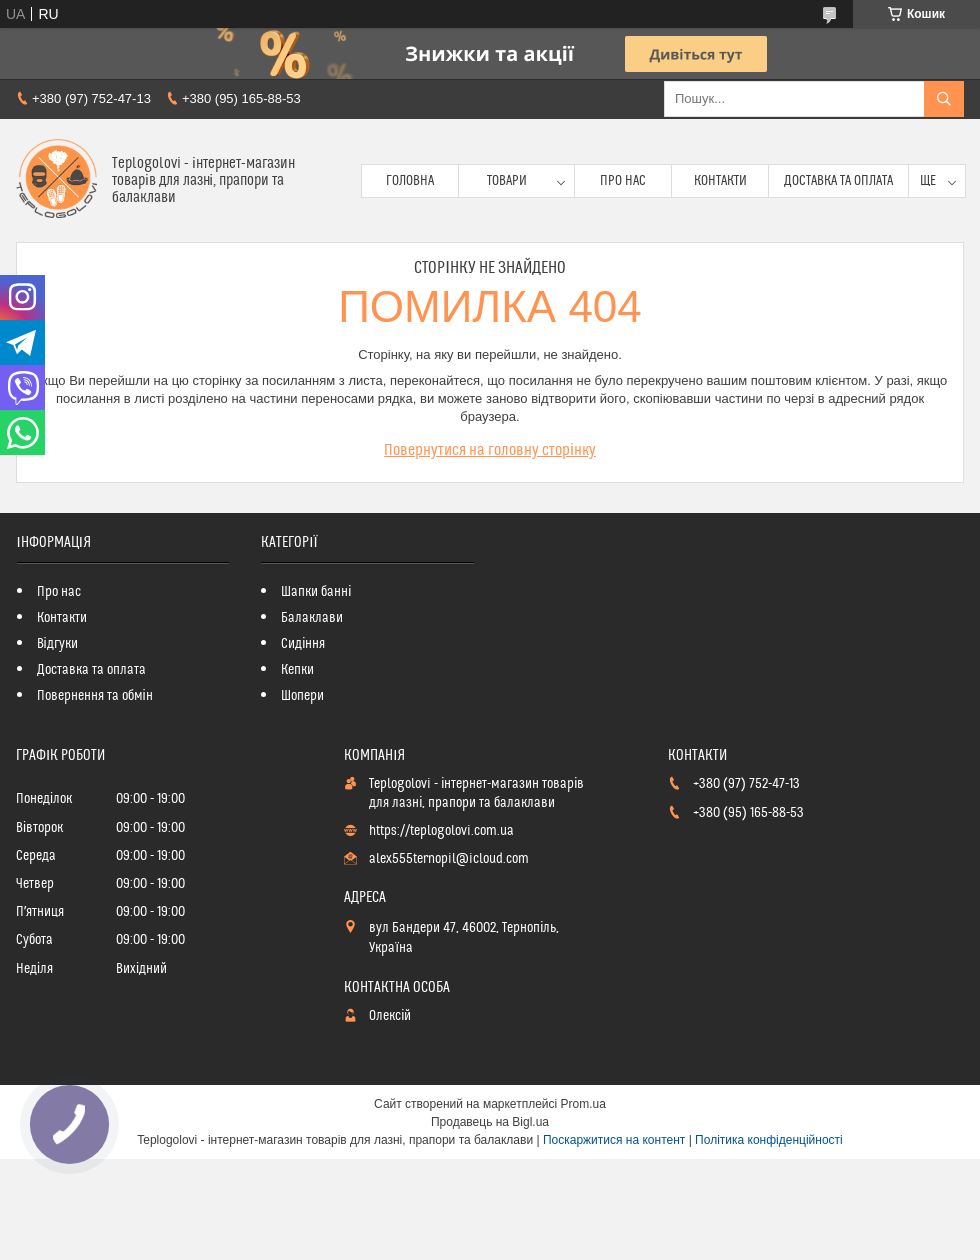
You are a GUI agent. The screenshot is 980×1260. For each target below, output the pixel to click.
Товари (507, 181)
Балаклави (312, 618)
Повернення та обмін (95, 696)
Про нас (623, 181)
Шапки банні (316, 592)
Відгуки (57, 644)
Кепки (297, 670)
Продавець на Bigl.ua (490, 1122)
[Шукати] (944, 99)
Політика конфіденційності (769, 1140)
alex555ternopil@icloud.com (449, 859)
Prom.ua (583, 1104)
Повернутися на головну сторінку (490, 450)
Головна (410, 181)
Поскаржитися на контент (614, 1140)
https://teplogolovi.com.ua (441, 831)
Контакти (720, 181)
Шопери (302, 696)
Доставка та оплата (838, 181)
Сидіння (303, 644)
